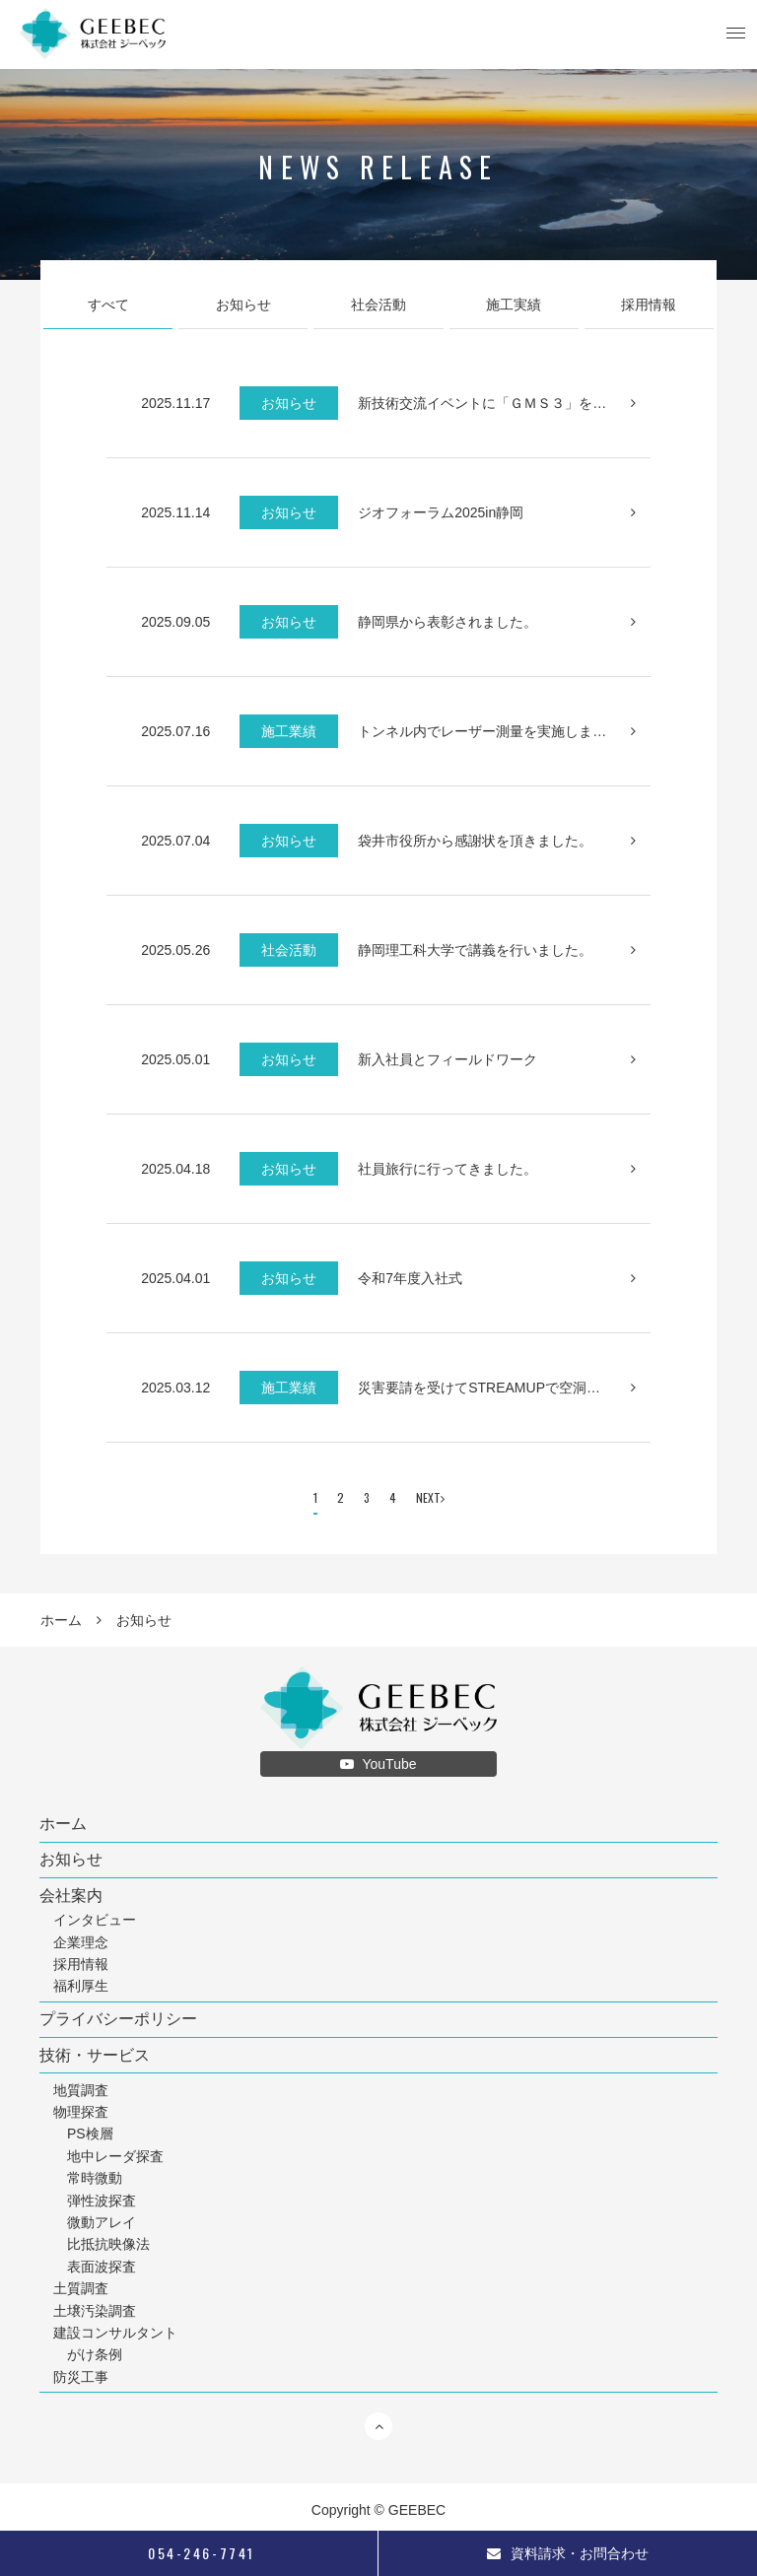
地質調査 (80, 2090)
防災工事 (80, 2377)
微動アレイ (101, 2222)
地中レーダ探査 (115, 2156)
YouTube (378, 1764)
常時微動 (94, 2178)
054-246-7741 (188, 2552)
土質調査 (80, 2288)
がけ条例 (94, 2354)
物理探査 (80, 2112)
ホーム (61, 1620)
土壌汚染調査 (94, 2311)
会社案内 (71, 1896)
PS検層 (90, 2133)
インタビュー (94, 1920)
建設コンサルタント (115, 2332)
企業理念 (80, 1942)
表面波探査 (101, 2266)
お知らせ (243, 304)
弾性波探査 (101, 2200)
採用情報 (648, 304)
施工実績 (513, 304)
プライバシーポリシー (118, 2019)
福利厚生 (80, 1986)
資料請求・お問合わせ (568, 2553)
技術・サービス (94, 2056)
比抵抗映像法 (108, 2244)
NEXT (430, 1497)
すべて (108, 304)
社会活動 (378, 304)
